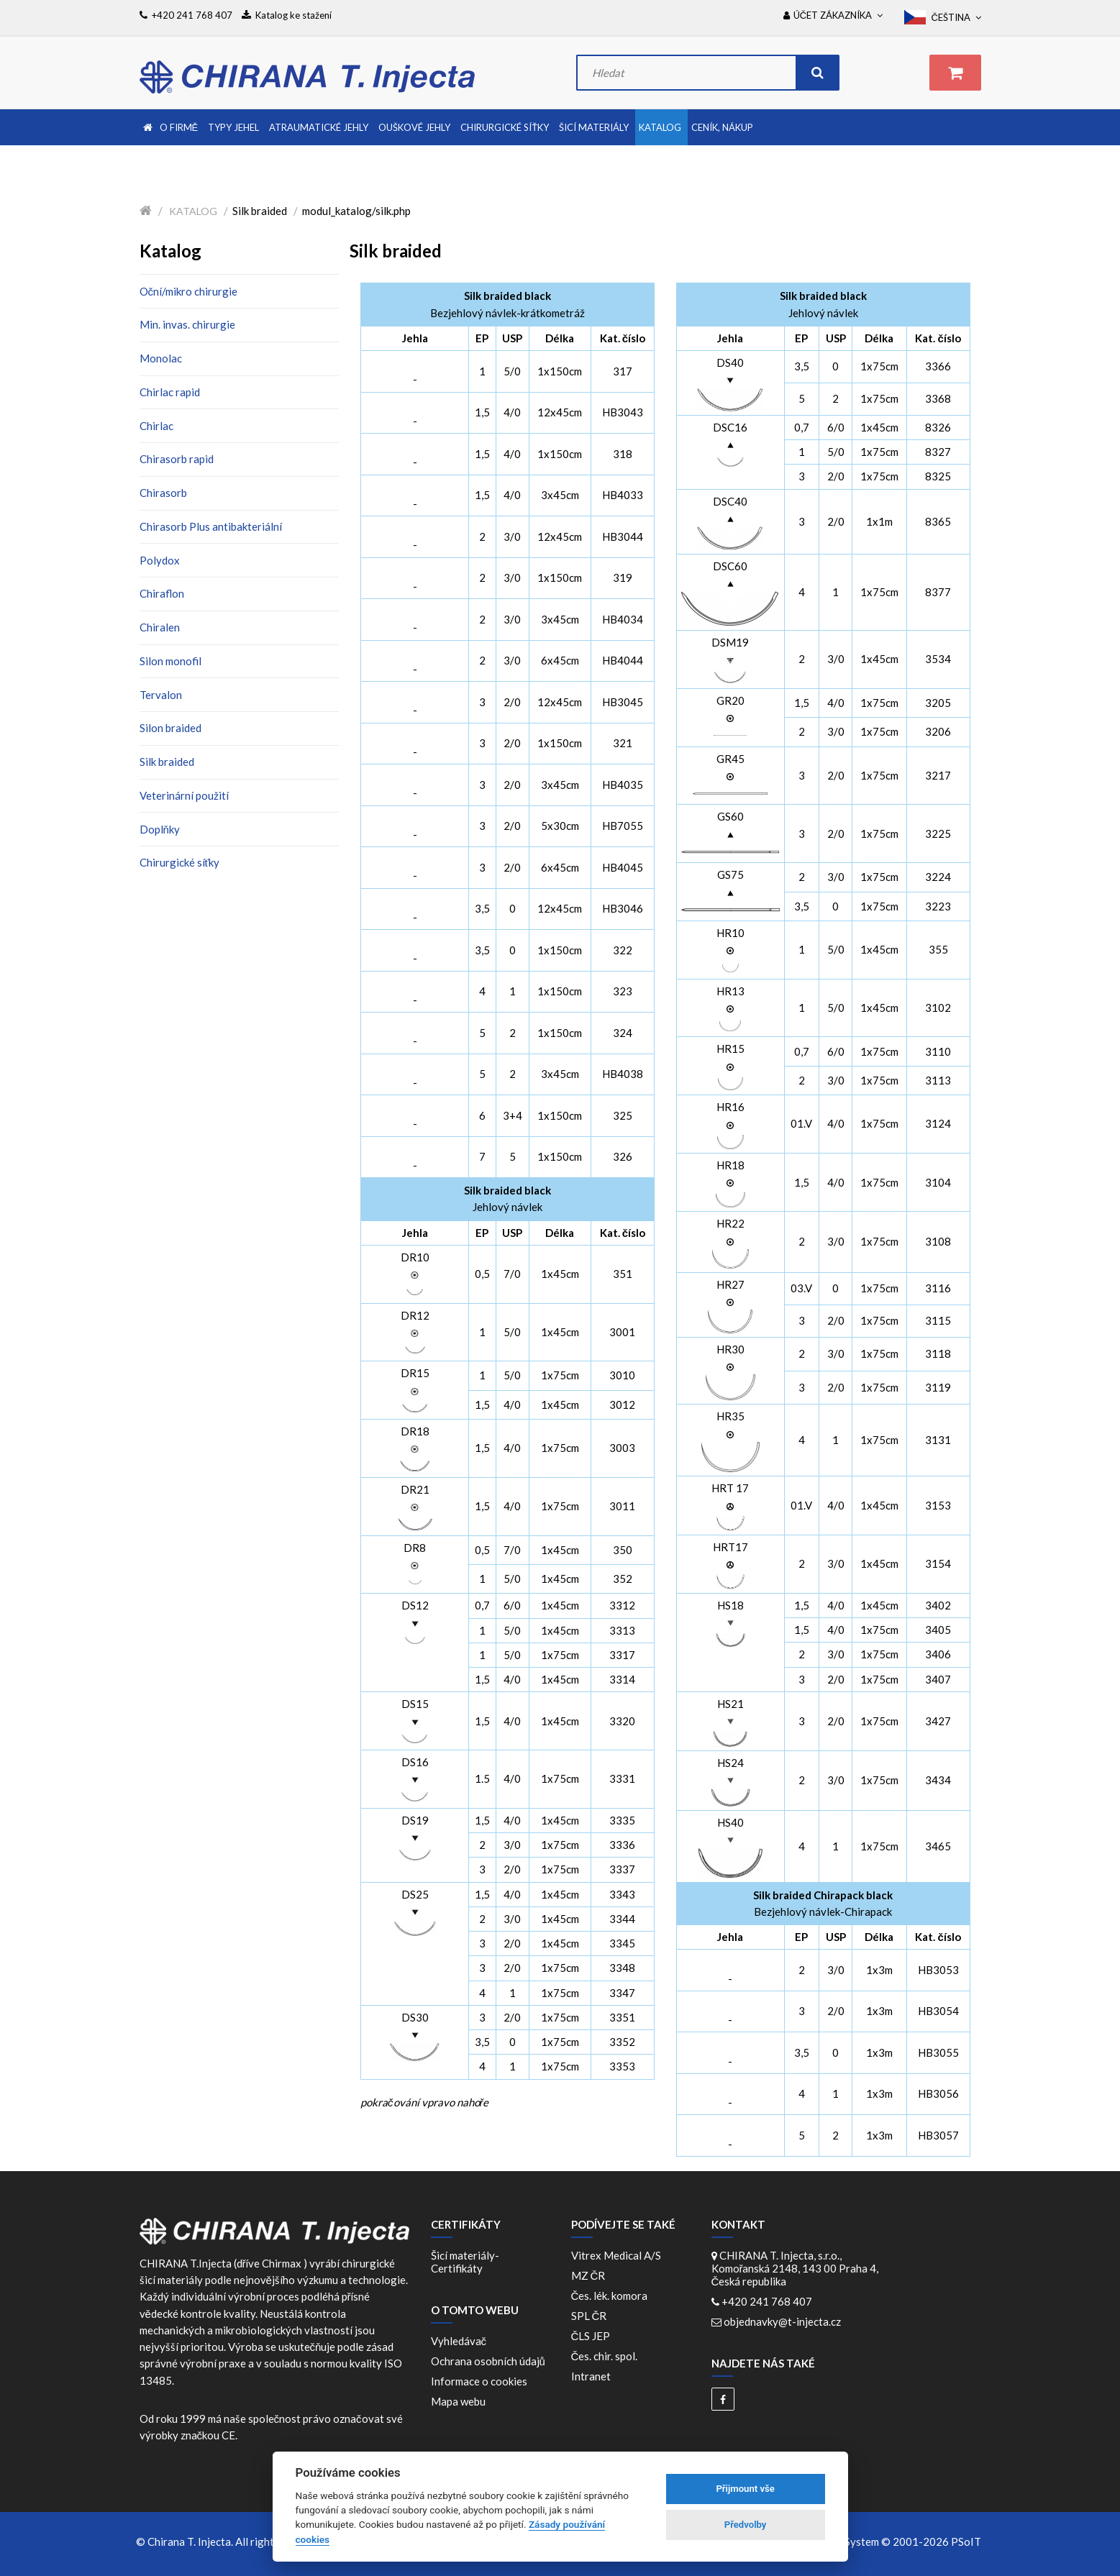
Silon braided (170, 727)
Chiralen (160, 627)
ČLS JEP (593, 2335)
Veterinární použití (184, 795)
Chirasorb (163, 492)
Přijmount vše (745, 2488)
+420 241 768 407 (766, 2301)
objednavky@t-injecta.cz (782, 2321)
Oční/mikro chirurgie (189, 291)
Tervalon (161, 694)
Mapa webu (458, 2401)
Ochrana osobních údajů (488, 2361)
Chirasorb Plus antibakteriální (211, 526)
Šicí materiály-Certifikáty (465, 2262)
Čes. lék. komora (611, 2295)
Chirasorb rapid (177, 458)
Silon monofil (170, 660)
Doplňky (160, 829)
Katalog (193, 211)
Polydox (160, 560)
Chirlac (156, 425)
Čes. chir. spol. (606, 2355)
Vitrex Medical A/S (618, 2255)
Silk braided (167, 761)
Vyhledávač (459, 2340)
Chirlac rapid (170, 391)
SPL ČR (591, 2315)
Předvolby (745, 2524)
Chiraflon (162, 593)
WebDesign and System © (873, 2541)
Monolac (161, 358)
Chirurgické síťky (180, 862)
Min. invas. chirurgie (187, 324)
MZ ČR (590, 2275)
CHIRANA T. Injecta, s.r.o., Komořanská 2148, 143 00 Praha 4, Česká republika (795, 2268)
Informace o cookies (479, 2381)
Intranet (591, 2376)
